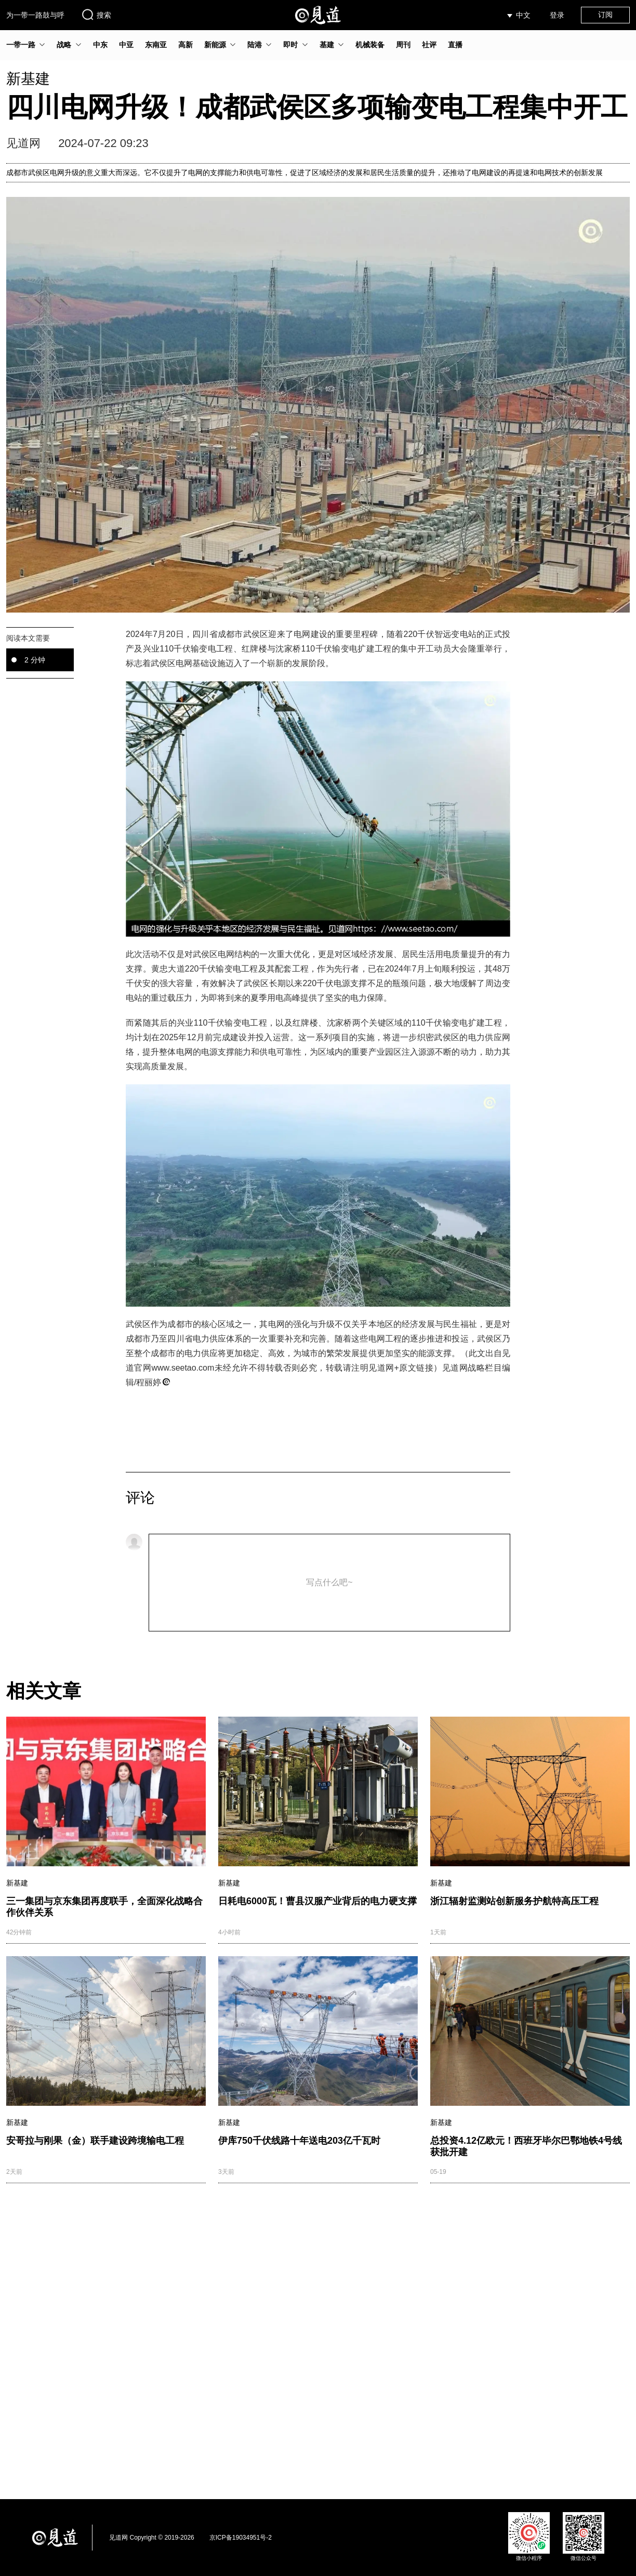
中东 (100, 44)
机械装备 (370, 44)
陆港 (254, 44)
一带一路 (20, 44)
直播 (455, 44)
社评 (429, 44)
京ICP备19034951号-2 (240, 2537)
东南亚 (156, 44)
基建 (327, 44)
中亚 (126, 44)
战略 (64, 44)
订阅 (605, 14)
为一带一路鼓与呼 (35, 15)
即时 (290, 44)
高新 (185, 44)
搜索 (96, 14)
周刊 (403, 44)
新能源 (215, 44)
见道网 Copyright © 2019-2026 (151, 2537)
